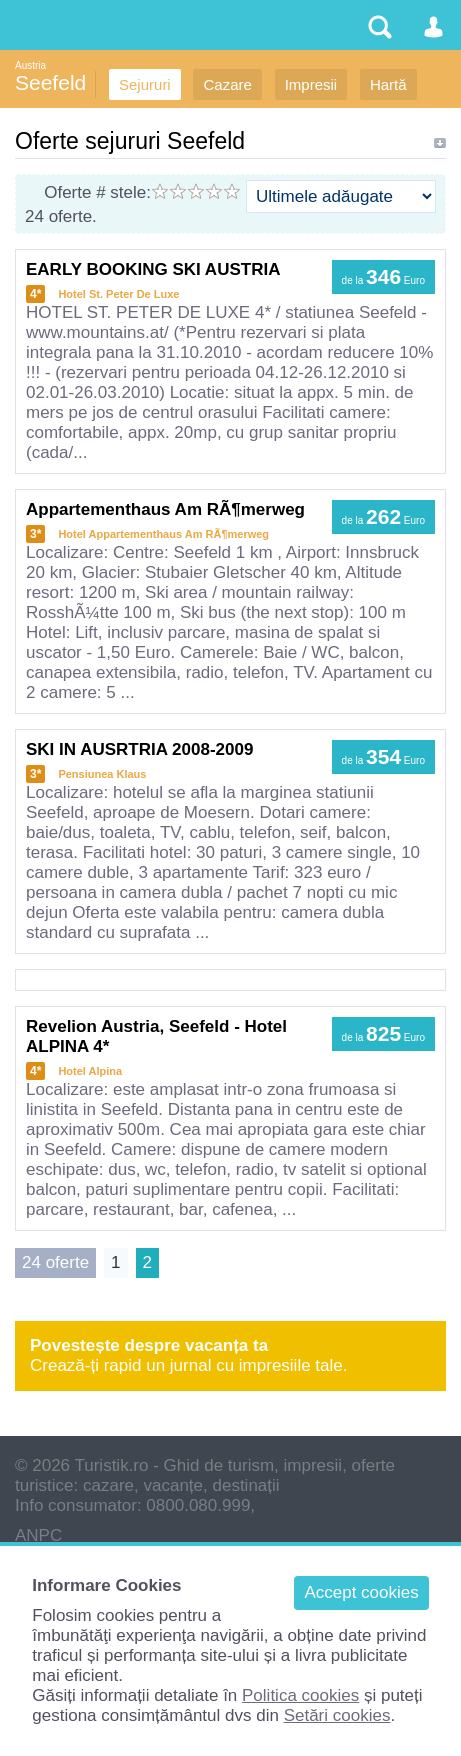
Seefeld (50, 82)
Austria (30, 65)
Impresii (311, 84)
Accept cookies (361, 1592)
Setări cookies (337, 1715)
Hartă (388, 84)
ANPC (38, 1535)
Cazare (227, 84)
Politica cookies (300, 1695)
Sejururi (145, 84)
